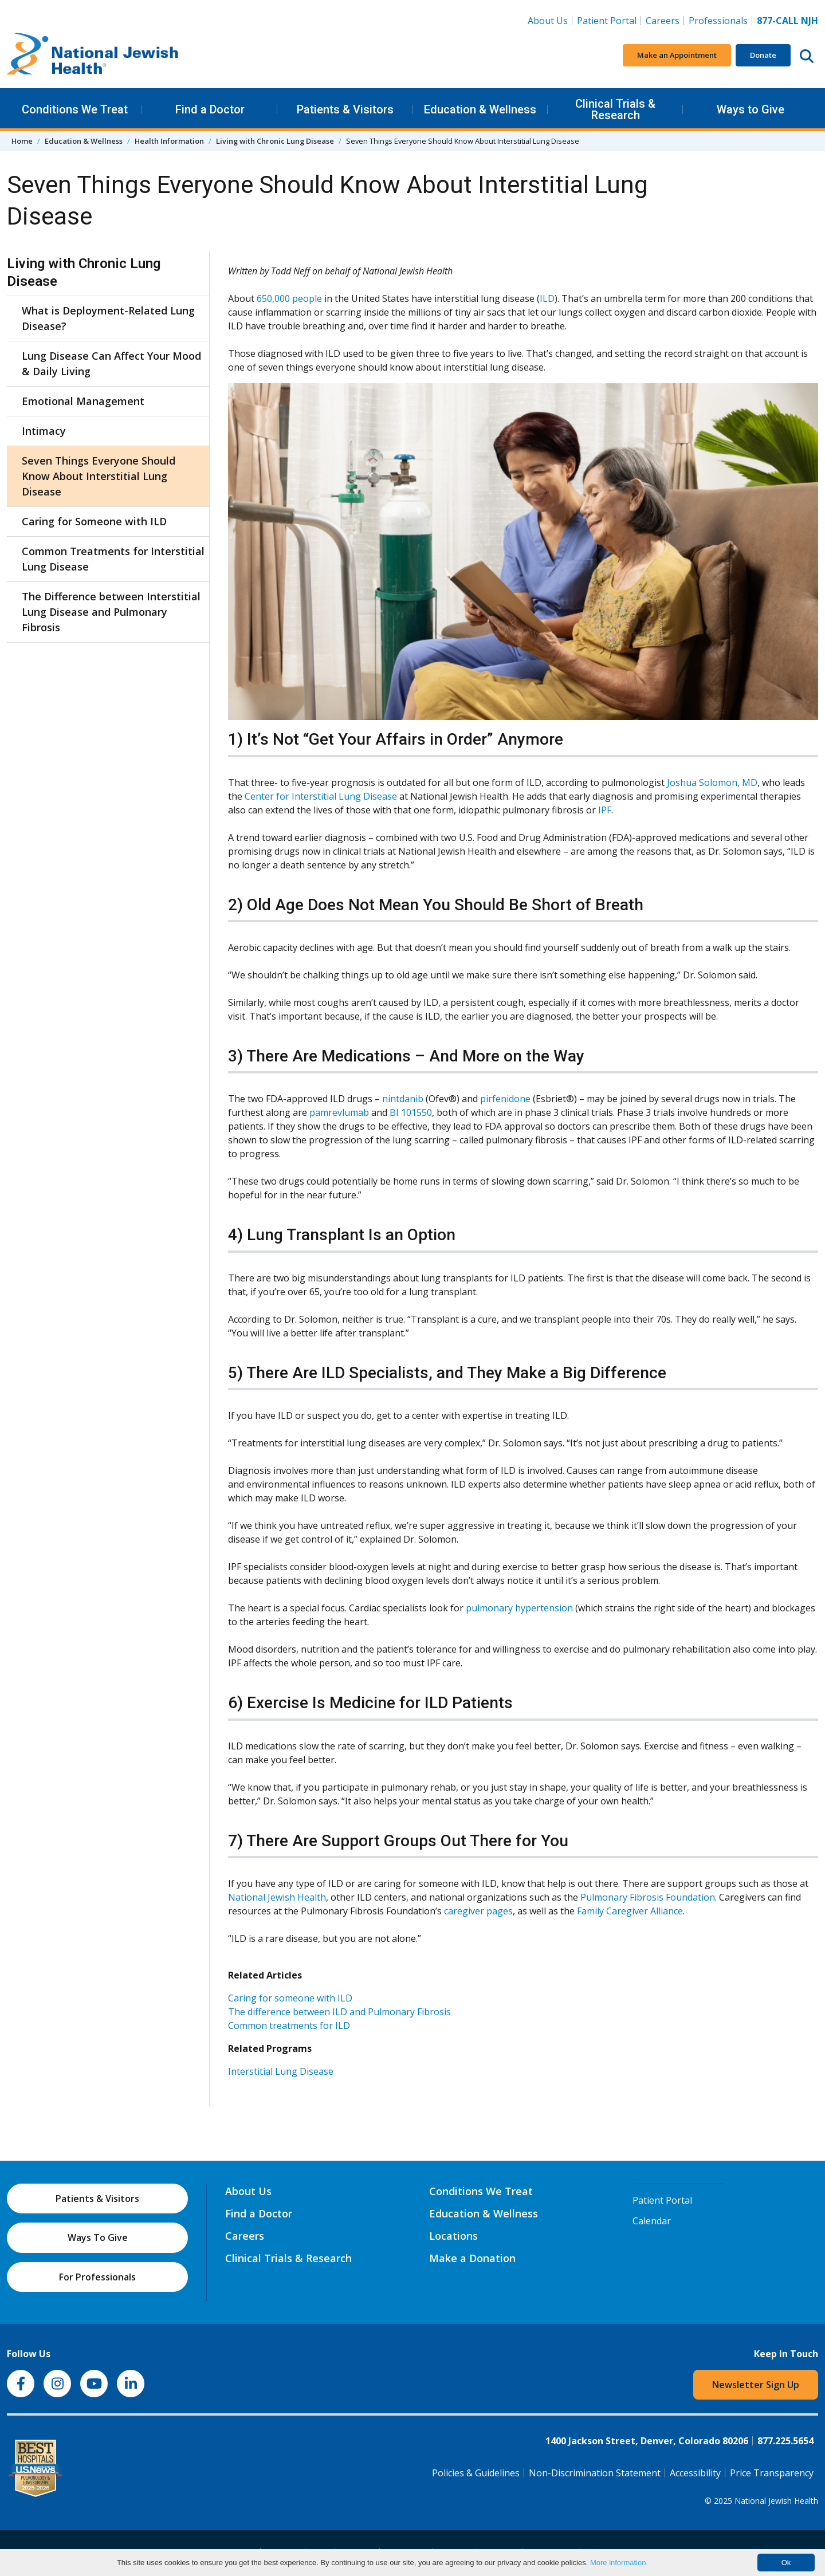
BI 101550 (411, 1112)
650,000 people (289, 298)
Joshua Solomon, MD (712, 782)
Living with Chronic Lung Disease (275, 141)
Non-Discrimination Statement (595, 2473)
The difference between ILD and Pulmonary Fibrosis (339, 2011)
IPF (604, 810)
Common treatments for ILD (289, 2025)
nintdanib (402, 1098)
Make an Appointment (677, 55)
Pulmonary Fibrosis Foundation (647, 1897)
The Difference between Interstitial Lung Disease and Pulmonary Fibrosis (111, 611)
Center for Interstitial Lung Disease (321, 796)
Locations (453, 2236)
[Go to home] (93, 55)
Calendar (651, 2221)
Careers (665, 20)
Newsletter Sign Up (755, 2384)
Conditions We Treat (75, 109)
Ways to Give (750, 109)
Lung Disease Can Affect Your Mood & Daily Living (111, 363)
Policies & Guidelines (476, 2473)
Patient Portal (607, 20)
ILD (547, 298)
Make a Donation (472, 2258)
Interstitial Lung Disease (280, 2071)
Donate (763, 55)
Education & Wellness (480, 109)
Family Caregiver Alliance (630, 1911)
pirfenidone (505, 1098)
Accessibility (695, 2473)
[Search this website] (806, 55)
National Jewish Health (277, 1897)
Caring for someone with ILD (290, 1998)
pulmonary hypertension (519, 1608)
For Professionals (97, 2277)
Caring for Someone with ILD (94, 521)
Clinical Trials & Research (615, 109)
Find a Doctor (210, 109)
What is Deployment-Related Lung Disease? (108, 318)
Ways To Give (98, 2237)
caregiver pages (478, 1911)
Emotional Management (83, 401)
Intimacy (44, 431)
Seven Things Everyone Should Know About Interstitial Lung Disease (98, 476)
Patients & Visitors (345, 109)
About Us (548, 20)
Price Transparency (772, 2473)
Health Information (169, 141)
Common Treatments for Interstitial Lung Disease (113, 558)
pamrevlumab (339, 1112)
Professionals (718, 20)
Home (22, 141)
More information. (619, 2562)
